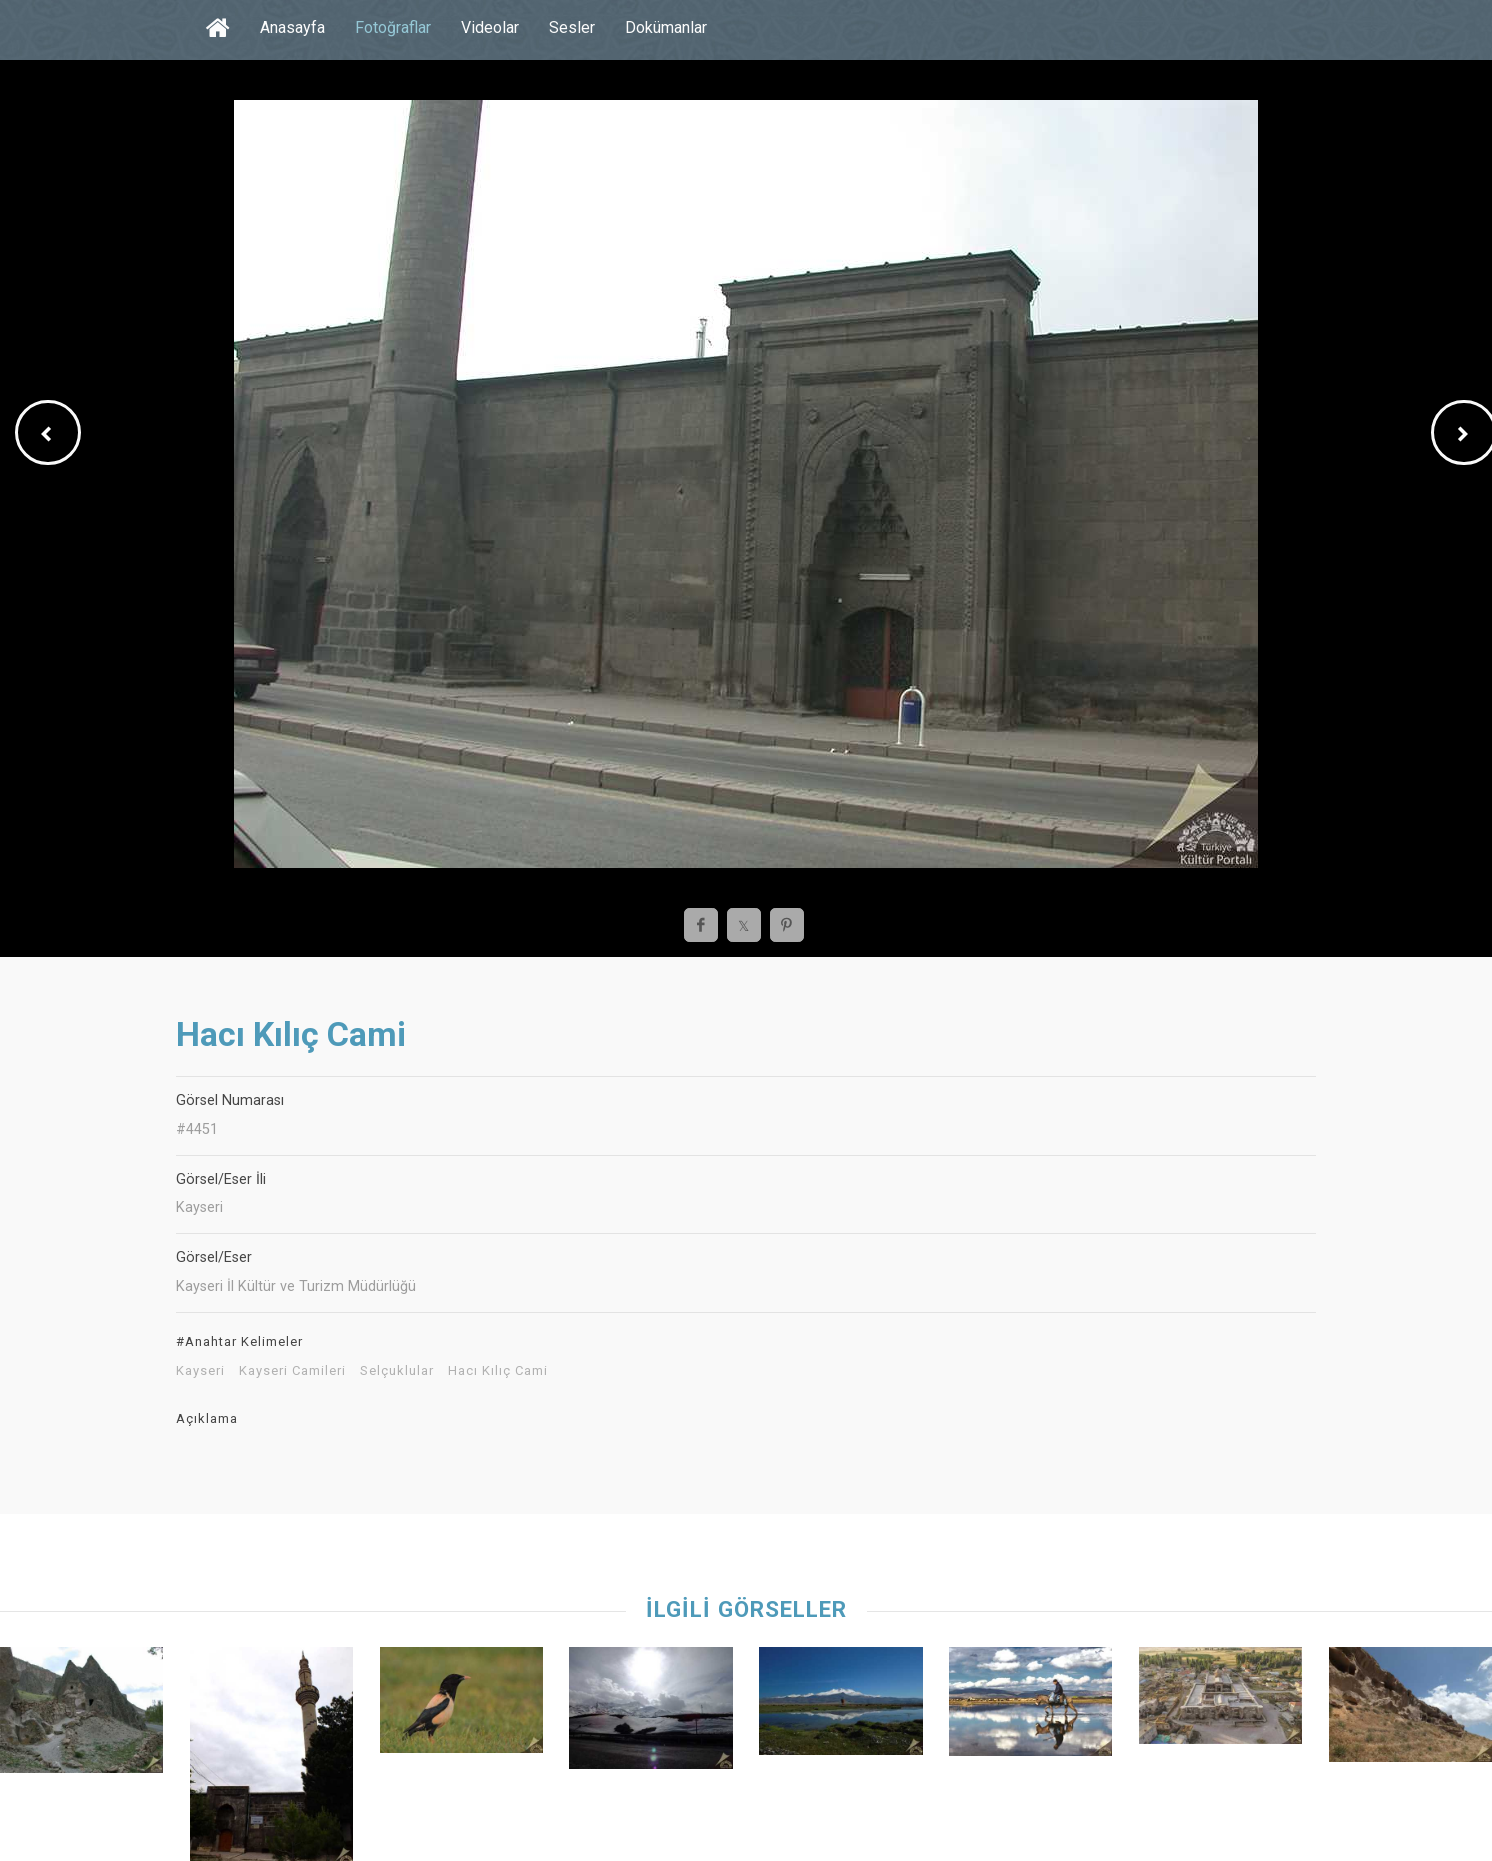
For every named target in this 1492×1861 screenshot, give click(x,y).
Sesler (572, 27)
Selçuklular (397, 1371)
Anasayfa (292, 27)
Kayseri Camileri (292, 1371)
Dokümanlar (666, 27)
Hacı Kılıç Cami (498, 1371)
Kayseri (200, 1371)
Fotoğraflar (393, 27)
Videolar (490, 27)
